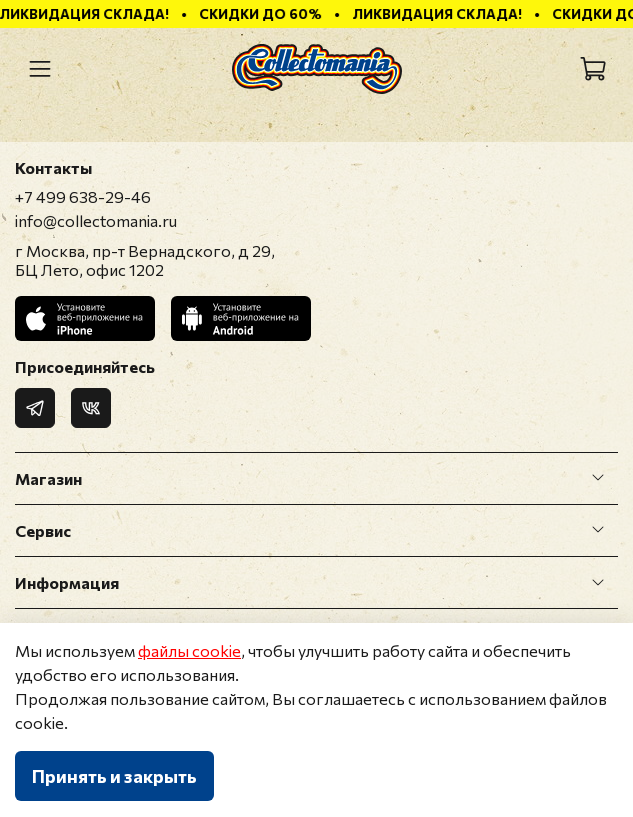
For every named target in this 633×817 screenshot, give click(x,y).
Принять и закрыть (114, 776)
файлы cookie (189, 650)
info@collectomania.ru (96, 220)
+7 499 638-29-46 (83, 196)
